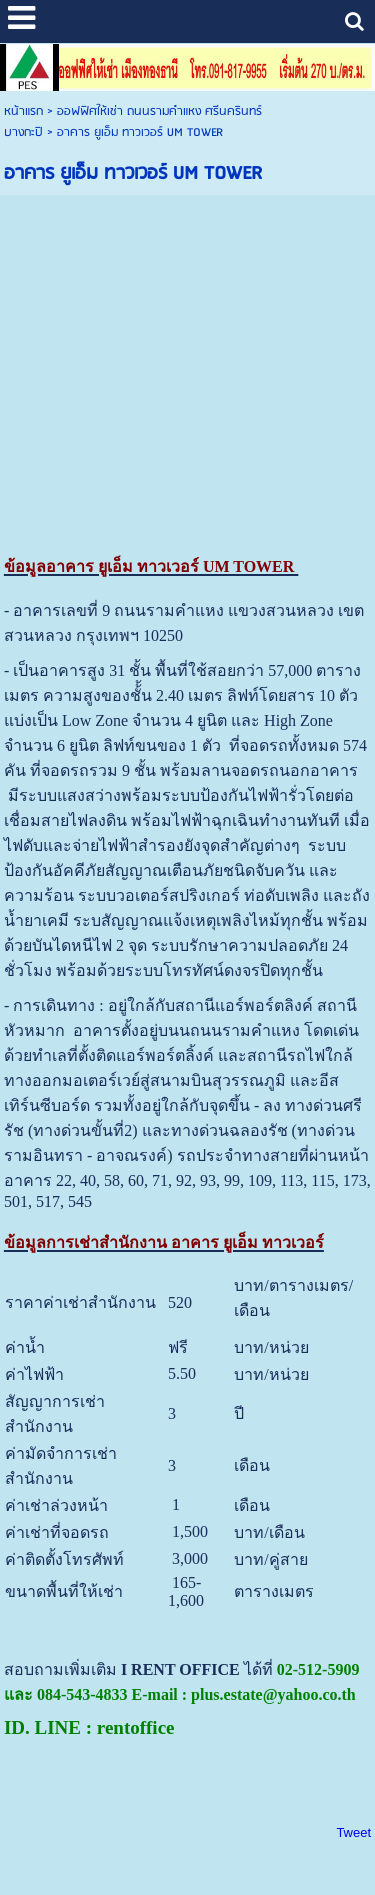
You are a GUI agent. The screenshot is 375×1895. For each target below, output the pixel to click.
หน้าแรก (23, 111)
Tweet (353, 1832)
